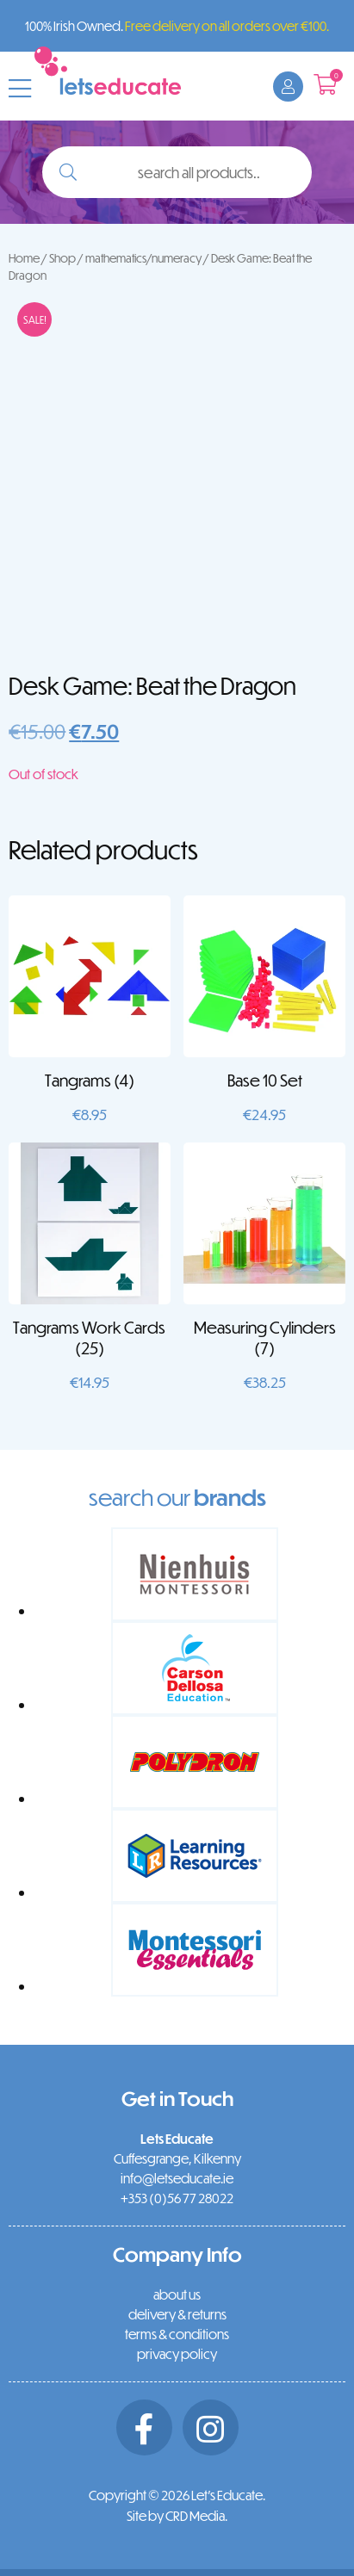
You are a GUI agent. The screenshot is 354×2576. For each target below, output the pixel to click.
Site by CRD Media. (177, 2515)
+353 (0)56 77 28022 (177, 2198)
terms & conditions (177, 2334)
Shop (62, 258)
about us (177, 2294)
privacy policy (177, 2354)
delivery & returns (177, 2314)
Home (24, 258)
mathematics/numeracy (143, 258)
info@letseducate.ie (177, 2178)
